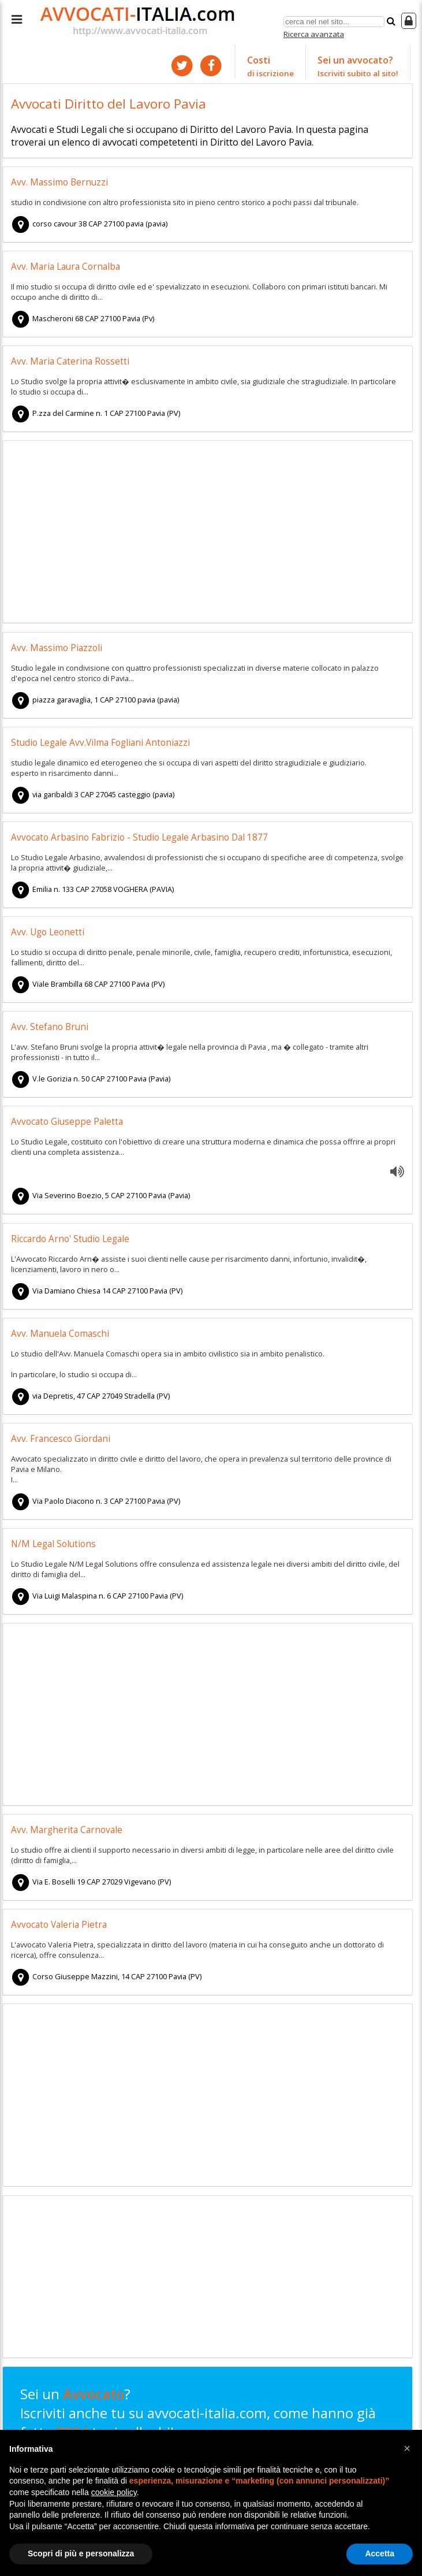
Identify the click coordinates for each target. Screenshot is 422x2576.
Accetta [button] (379, 2553)
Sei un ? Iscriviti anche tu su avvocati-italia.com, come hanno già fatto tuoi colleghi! (198, 2422)
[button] (407, 2448)
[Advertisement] (207, 533)
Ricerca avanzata (313, 34)
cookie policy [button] (114, 2492)
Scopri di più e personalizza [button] (81, 2553)
